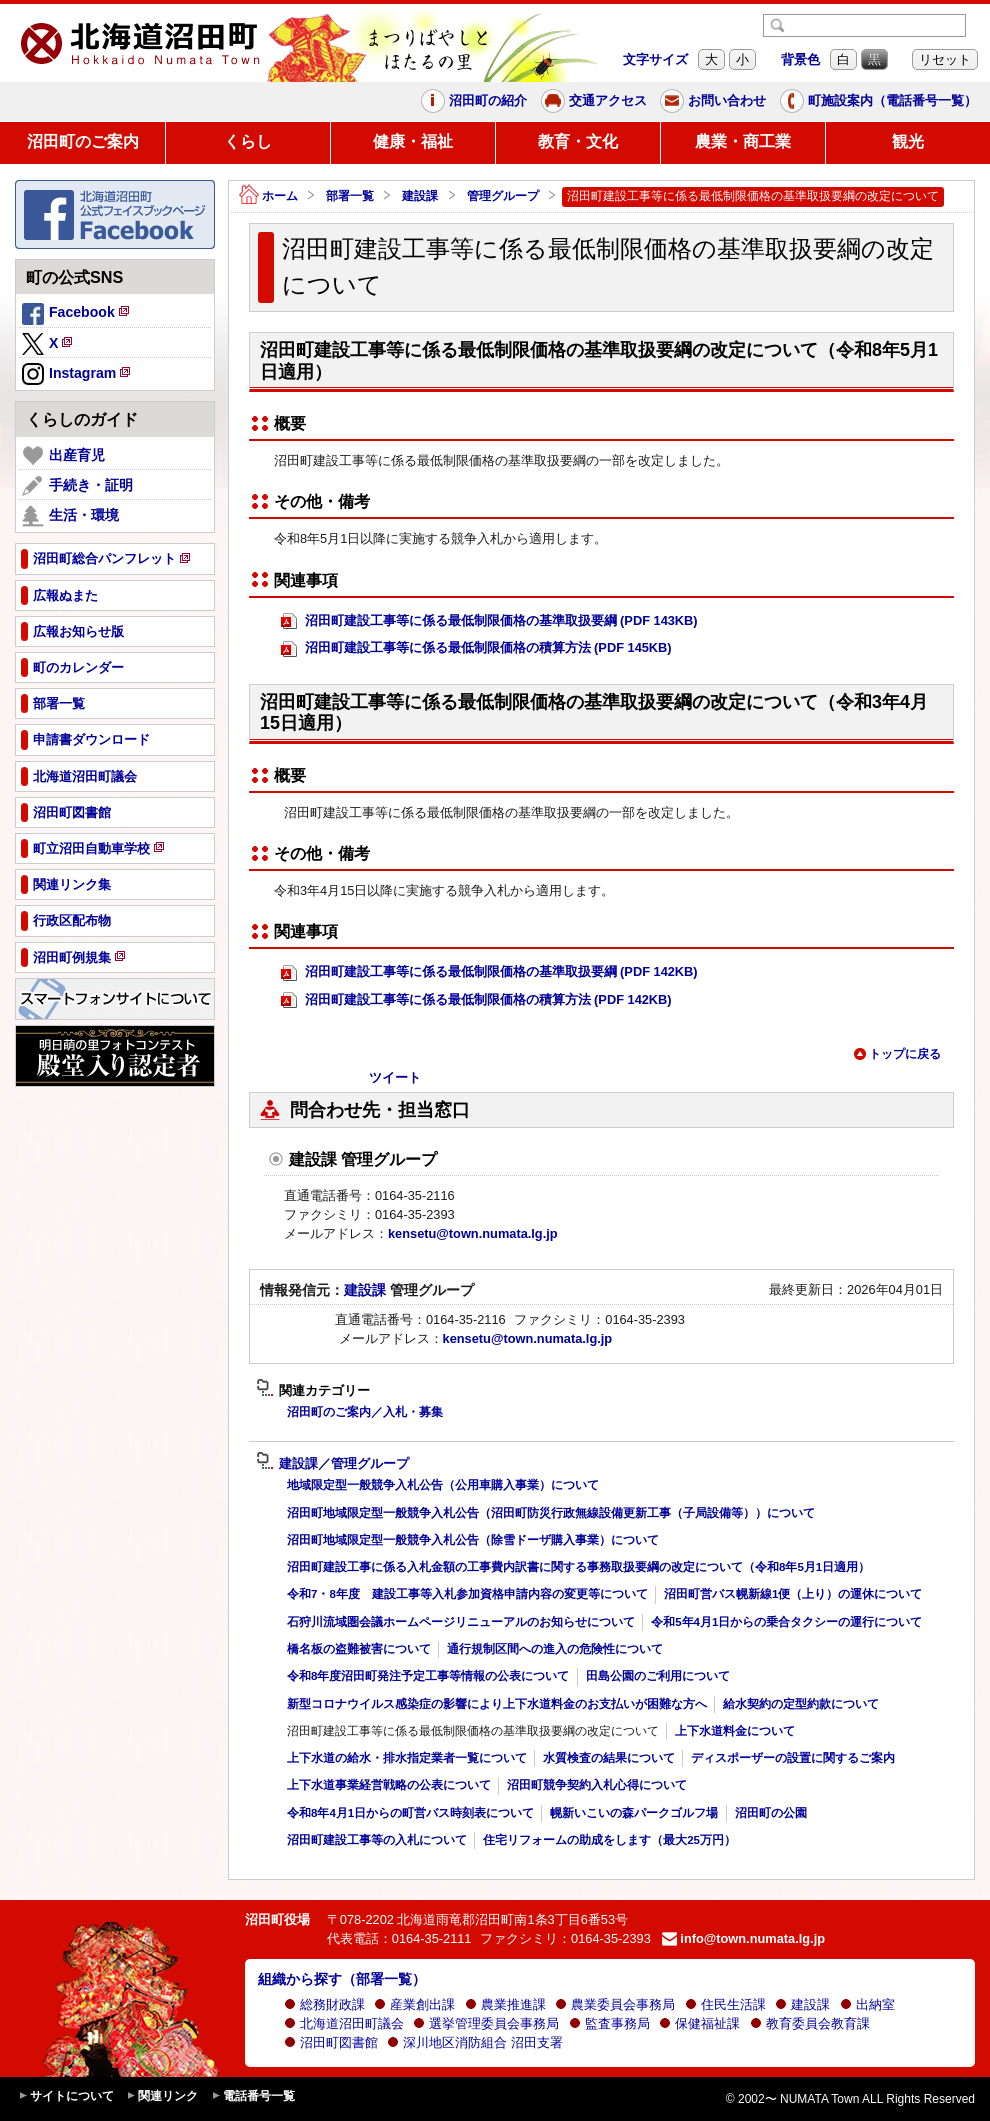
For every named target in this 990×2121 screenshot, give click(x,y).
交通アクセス (594, 101)
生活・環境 (70, 516)
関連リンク (162, 2096)
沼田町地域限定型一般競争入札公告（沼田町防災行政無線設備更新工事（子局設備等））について (551, 1513)
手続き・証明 (77, 486)
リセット (945, 59)
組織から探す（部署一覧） (342, 1979)
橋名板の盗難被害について (359, 1649)
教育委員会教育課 (810, 2023)
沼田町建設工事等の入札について (377, 1840)
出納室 (867, 2004)
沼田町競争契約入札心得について (597, 1785)
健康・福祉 (413, 141)
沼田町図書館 (331, 2042)
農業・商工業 (743, 141)
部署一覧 (350, 196)
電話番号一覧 (253, 2096)
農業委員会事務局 (615, 2004)
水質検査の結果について (609, 1758)
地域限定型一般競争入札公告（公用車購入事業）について (443, 1485)
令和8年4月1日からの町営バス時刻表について (410, 1813)
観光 (908, 141)
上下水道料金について (735, 1731)
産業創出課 (414, 2004)
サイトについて (66, 2096)
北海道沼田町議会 (344, 2023)
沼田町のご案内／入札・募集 (365, 1412)
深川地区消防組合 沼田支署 (475, 2042)
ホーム (268, 196)
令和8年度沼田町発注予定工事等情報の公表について (428, 1676)
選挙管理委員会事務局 (486, 2023)
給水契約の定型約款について (801, 1704)
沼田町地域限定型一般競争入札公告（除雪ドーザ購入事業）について (473, 1540)
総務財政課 (324, 2004)
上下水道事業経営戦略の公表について (389, 1785)
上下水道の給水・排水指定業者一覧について (407, 1758)
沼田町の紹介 (474, 101)
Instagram (77, 375)
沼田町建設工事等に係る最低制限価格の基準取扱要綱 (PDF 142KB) (489, 972)
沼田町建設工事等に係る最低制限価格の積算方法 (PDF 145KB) (476, 648)
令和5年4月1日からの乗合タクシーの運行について (786, 1622)
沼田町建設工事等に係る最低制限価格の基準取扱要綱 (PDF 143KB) (489, 621)
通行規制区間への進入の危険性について (555, 1649)
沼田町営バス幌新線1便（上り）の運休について (793, 1594)
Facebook (77, 315)
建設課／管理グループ (332, 1464)
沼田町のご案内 (83, 141)
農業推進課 (505, 2004)
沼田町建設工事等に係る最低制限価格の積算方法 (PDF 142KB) (476, 1000)
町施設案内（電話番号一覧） (878, 101)
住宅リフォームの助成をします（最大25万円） (609, 1840)
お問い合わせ (713, 101)
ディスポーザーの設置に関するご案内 (793, 1758)
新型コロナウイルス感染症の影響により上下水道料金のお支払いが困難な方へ (497, 1704)
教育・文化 (578, 141)
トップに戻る (897, 1054)
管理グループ (503, 196)
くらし (248, 141)
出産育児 (63, 456)
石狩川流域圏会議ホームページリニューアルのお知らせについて (461, 1622)
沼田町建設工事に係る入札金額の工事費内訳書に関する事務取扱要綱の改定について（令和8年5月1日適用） (578, 1567)
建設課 (420, 196)
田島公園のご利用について (658, 1676)
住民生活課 (725, 2004)
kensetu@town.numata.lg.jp (473, 1233)
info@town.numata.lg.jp (743, 1938)
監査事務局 (609, 2023)
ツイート (395, 1077)
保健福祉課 (699, 2023)
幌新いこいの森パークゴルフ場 (634, 1813)
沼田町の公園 (771, 1813)
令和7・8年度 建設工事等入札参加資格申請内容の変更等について (467, 1594)
